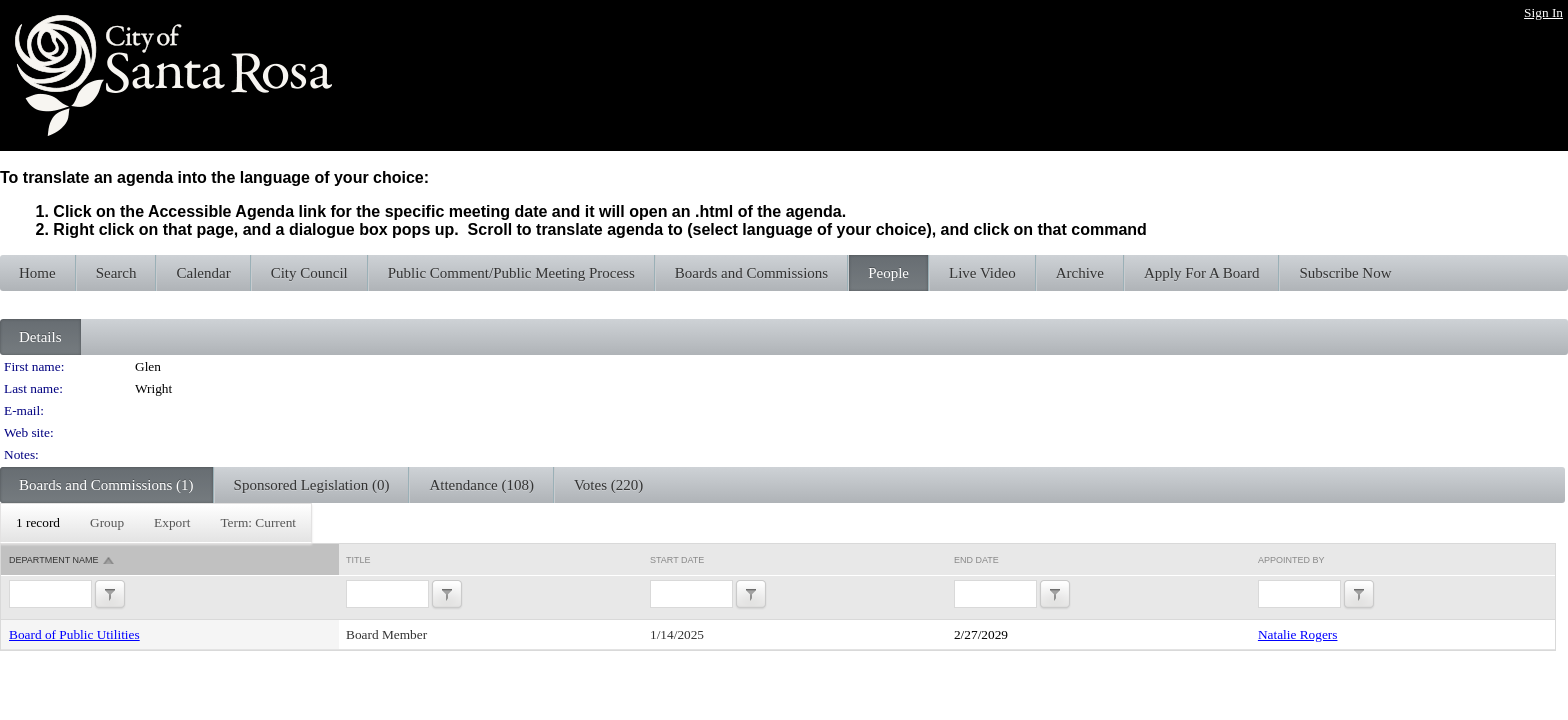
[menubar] (156, 523)
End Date (976, 560)
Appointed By (1291, 560)
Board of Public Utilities (74, 634)
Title (358, 560)
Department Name (54, 560)
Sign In (1543, 12)
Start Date (677, 560)
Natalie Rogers (1298, 634)
